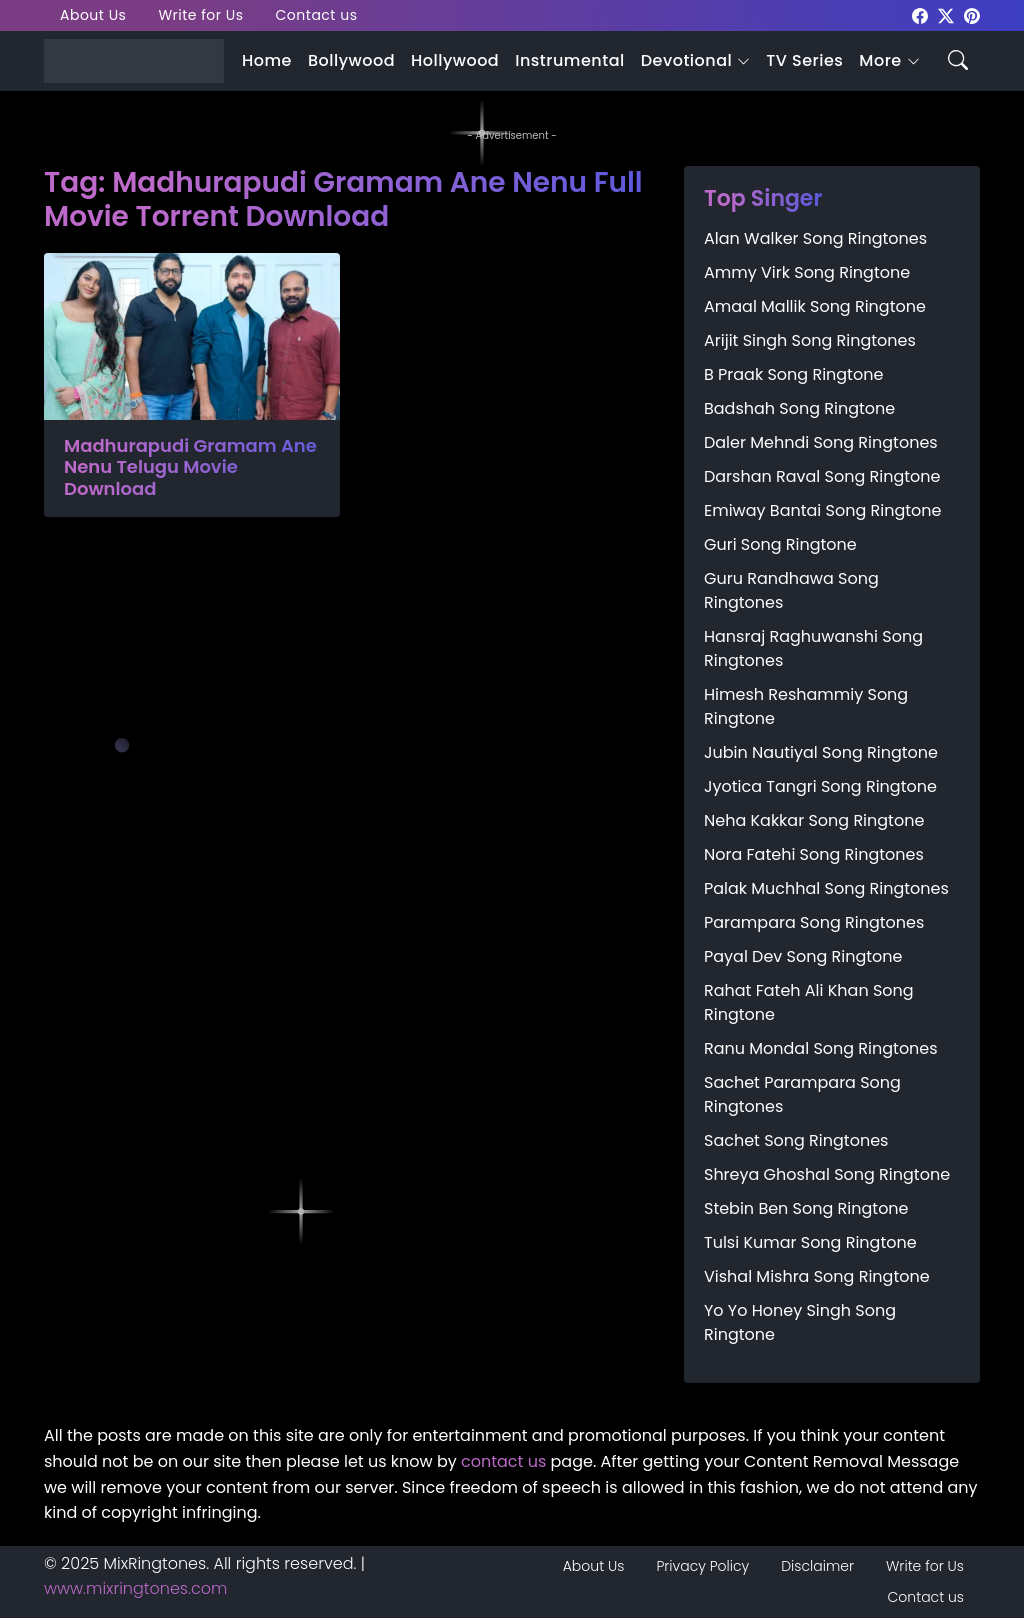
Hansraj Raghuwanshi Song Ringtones (813, 648)
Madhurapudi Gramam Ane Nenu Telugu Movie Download (190, 467)
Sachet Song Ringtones (796, 1140)
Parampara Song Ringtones (814, 922)
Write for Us (200, 15)
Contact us (317, 15)
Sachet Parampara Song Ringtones (802, 1094)
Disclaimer (817, 1566)
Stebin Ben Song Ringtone (806, 1208)
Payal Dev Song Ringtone (803, 956)
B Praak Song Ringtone (793, 374)
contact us (503, 1461)
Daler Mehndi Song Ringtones (821, 442)
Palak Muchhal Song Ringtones (826, 888)
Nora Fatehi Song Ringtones (814, 854)
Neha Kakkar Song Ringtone (814, 820)
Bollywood (351, 60)
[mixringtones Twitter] (946, 14)
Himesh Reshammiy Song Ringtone (806, 706)
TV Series (804, 60)
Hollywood (455, 60)
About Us (93, 15)
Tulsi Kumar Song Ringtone (810, 1242)
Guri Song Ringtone (780, 544)
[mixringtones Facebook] (920, 14)
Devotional (686, 60)
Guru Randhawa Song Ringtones (791, 590)
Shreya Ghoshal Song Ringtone (827, 1174)
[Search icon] (958, 58)
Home (267, 60)
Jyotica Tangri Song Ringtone (820, 786)
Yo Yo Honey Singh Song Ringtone (800, 1322)
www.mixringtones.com (135, 1588)
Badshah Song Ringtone (799, 408)
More (880, 60)
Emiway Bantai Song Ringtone (822, 510)
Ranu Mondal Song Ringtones (821, 1048)
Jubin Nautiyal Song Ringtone (821, 752)
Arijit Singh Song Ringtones (810, 340)
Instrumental (570, 60)
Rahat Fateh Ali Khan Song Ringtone (809, 1002)
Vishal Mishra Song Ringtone (817, 1276)
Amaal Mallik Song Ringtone (815, 306)
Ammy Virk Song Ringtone (807, 272)
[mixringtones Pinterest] (972, 14)
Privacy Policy (702, 1566)
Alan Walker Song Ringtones (815, 238)
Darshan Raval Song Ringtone (822, 476)
